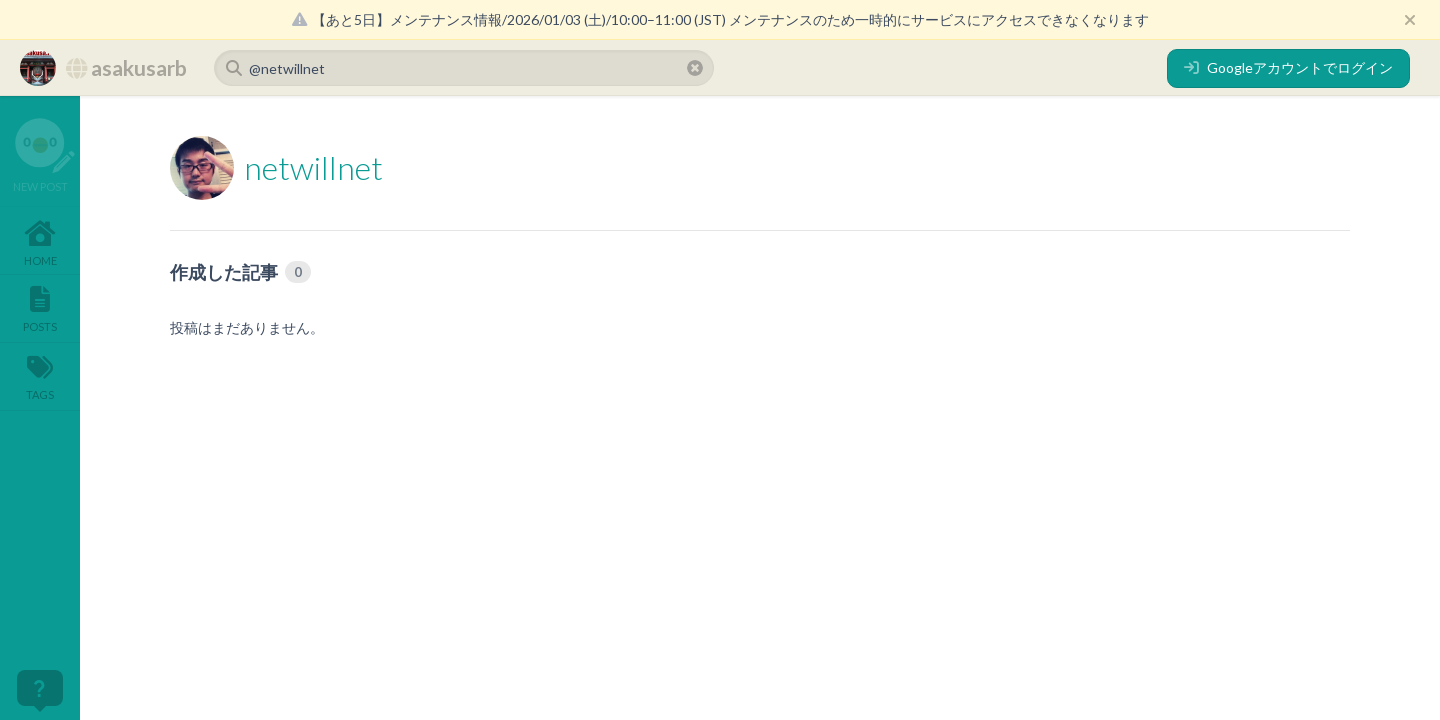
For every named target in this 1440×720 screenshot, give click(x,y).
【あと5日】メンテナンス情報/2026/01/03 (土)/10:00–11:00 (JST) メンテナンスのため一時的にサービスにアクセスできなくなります (720, 19)
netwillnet (313, 167)
